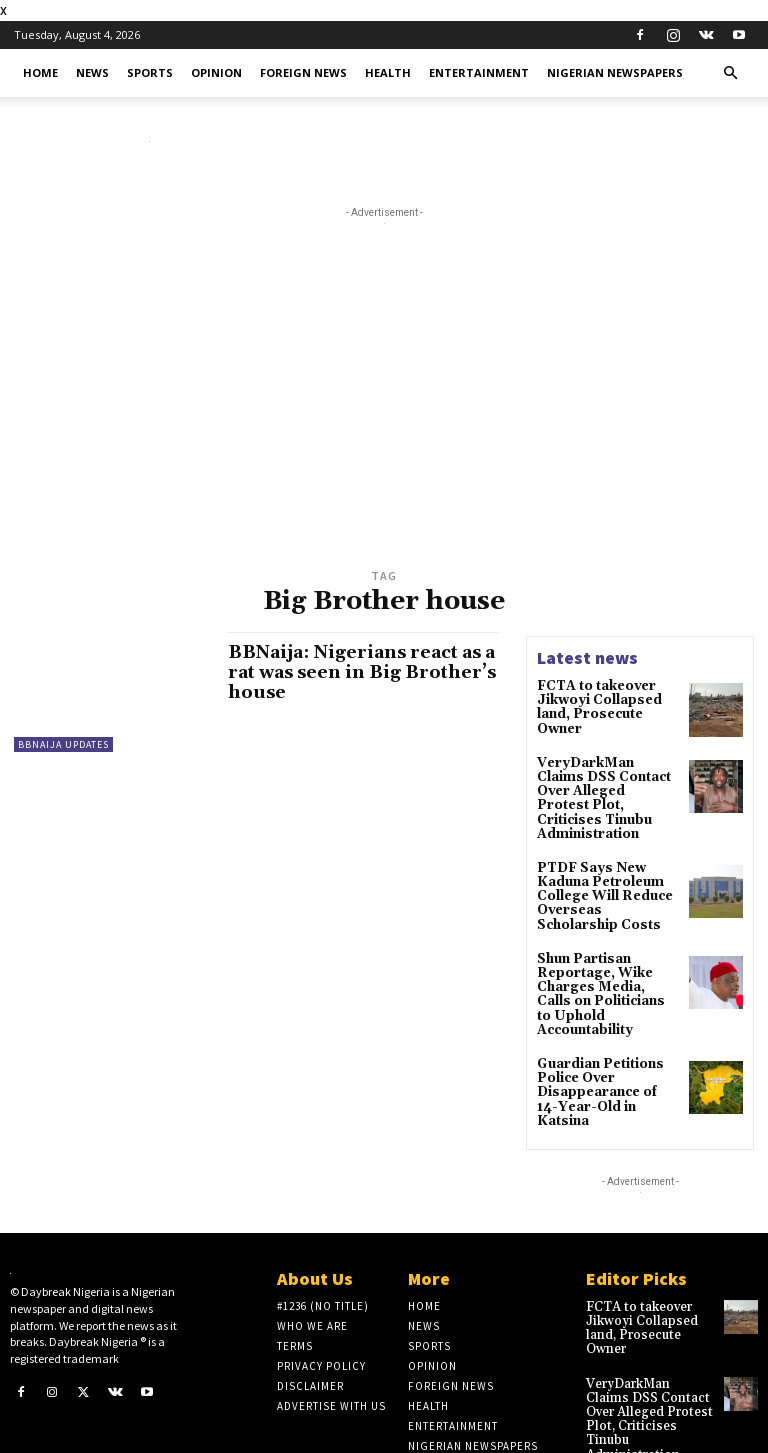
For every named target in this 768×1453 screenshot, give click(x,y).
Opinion (216, 72)
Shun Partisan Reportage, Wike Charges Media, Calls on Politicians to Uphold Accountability (608, 961)
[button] (730, 73)
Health (388, 72)
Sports (150, 72)
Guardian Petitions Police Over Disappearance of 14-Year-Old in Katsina (605, 1041)
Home (40, 72)
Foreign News (303, 72)
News (92, 72)
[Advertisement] (384, 414)
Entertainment (479, 72)
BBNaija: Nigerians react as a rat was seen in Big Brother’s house (359, 672)
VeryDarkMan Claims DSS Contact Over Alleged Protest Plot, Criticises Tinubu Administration (606, 787)
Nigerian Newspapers (615, 72)
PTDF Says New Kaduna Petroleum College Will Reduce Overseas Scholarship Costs (607, 874)
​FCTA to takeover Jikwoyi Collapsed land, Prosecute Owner (595, 706)
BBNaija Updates (63, 744)
